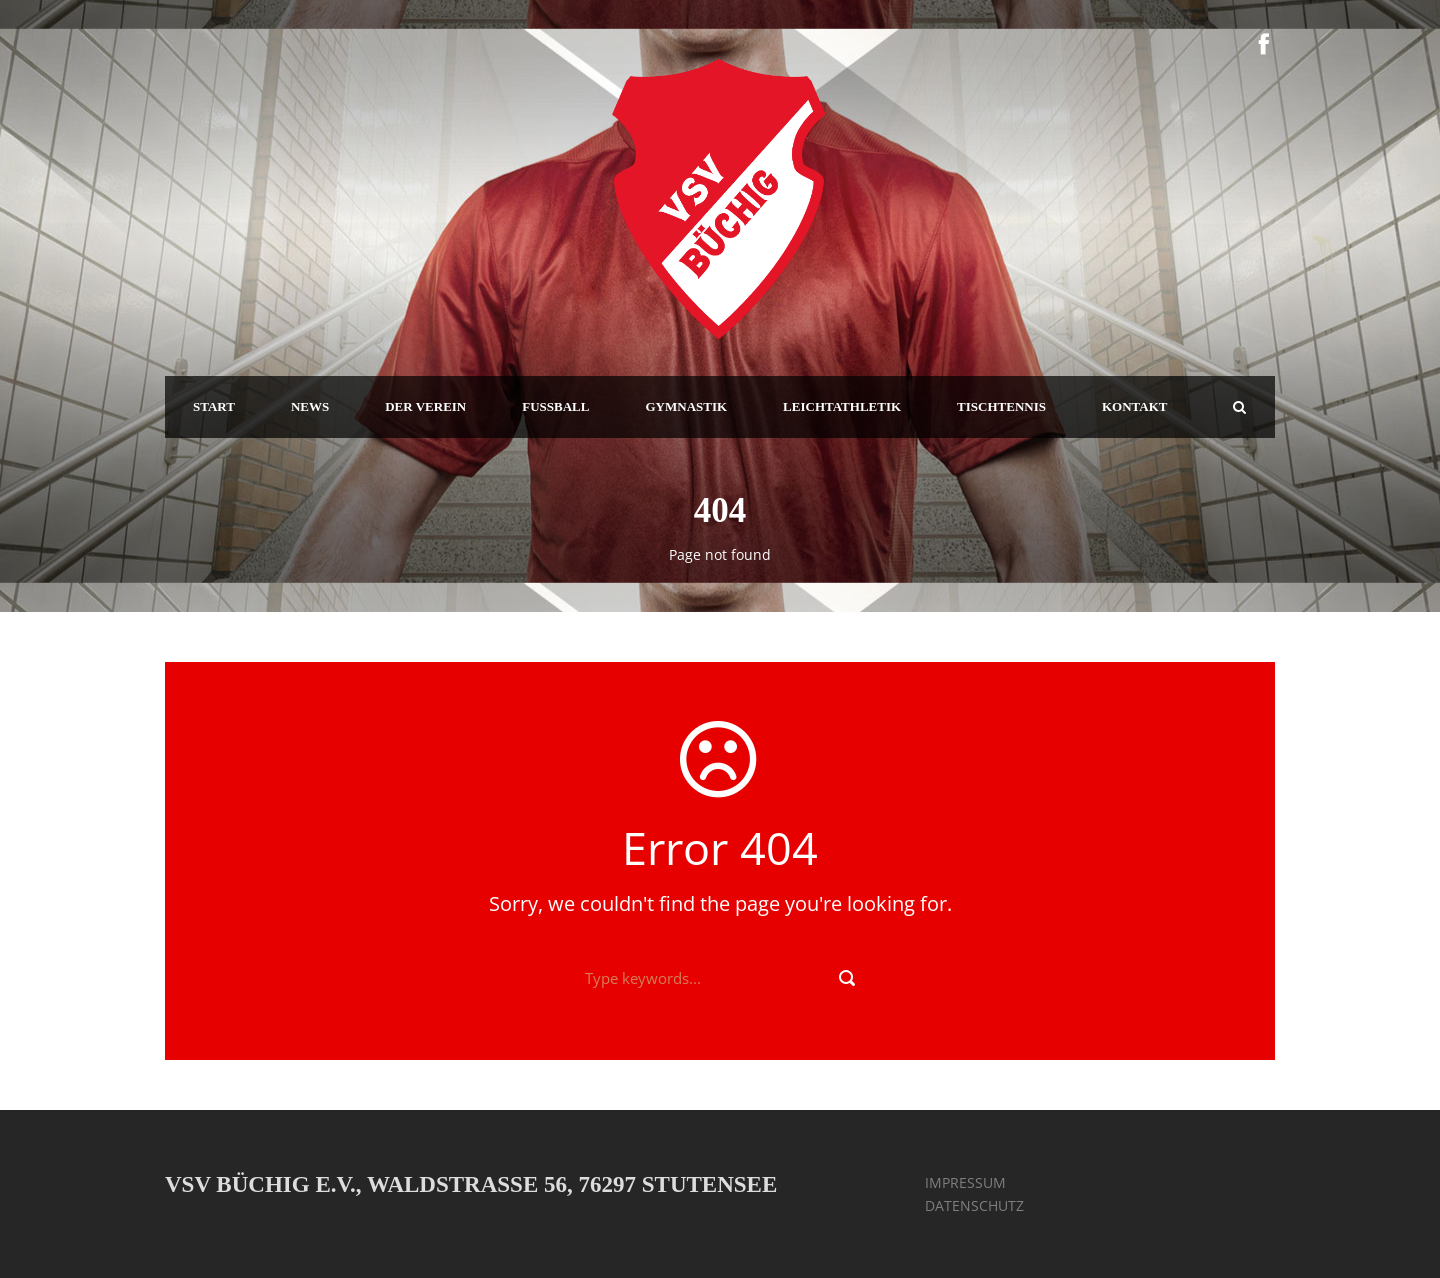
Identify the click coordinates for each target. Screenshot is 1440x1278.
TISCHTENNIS (1001, 406)
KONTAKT (1135, 406)
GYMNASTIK (686, 406)
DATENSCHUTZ (974, 1205)
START (214, 406)
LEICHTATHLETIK (842, 406)
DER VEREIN (425, 406)
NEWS (310, 406)
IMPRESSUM (965, 1182)
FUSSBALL (555, 406)
